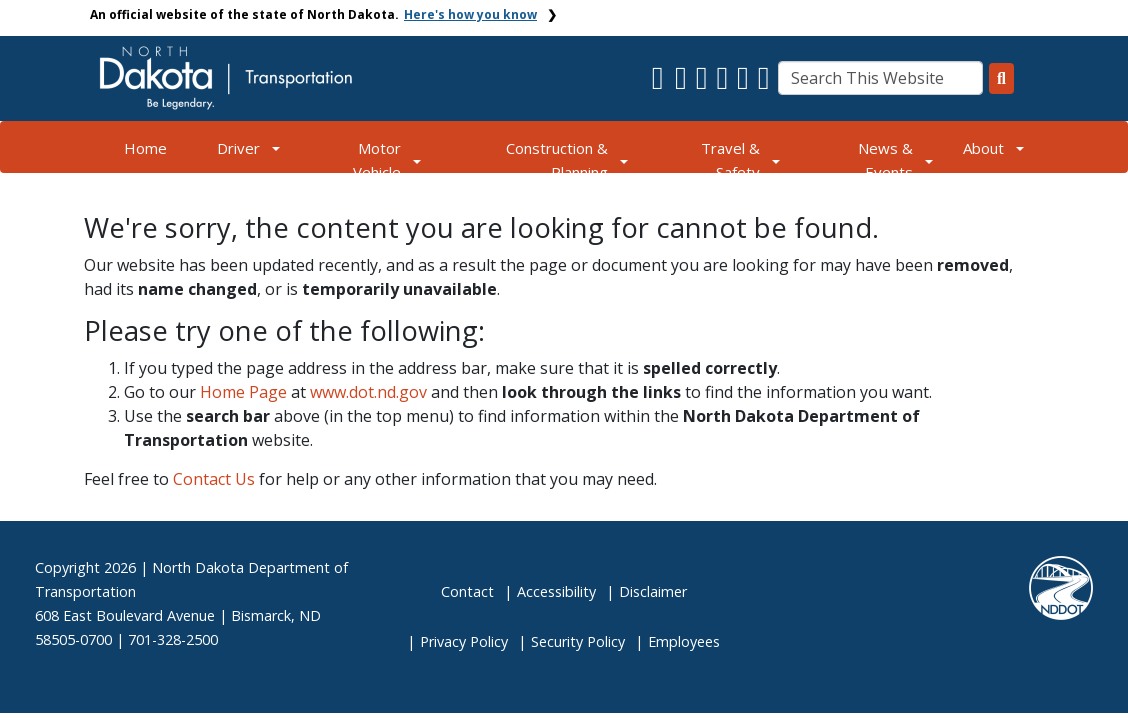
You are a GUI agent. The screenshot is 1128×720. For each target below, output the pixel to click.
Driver (238, 148)
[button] (659, 83)
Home (145, 148)
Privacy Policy (464, 641)
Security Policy (578, 641)
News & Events (885, 160)
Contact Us (214, 479)
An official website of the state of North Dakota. (313, 14)
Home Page (243, 392)
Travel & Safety (730, 160)
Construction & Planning (557, 160)
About (983, 148)
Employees (684, 641)
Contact (467, 591)
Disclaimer (653, 591)
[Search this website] (1001, 78)
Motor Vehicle (377, 160)
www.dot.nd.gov (368, 392)
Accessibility (556, 591)
